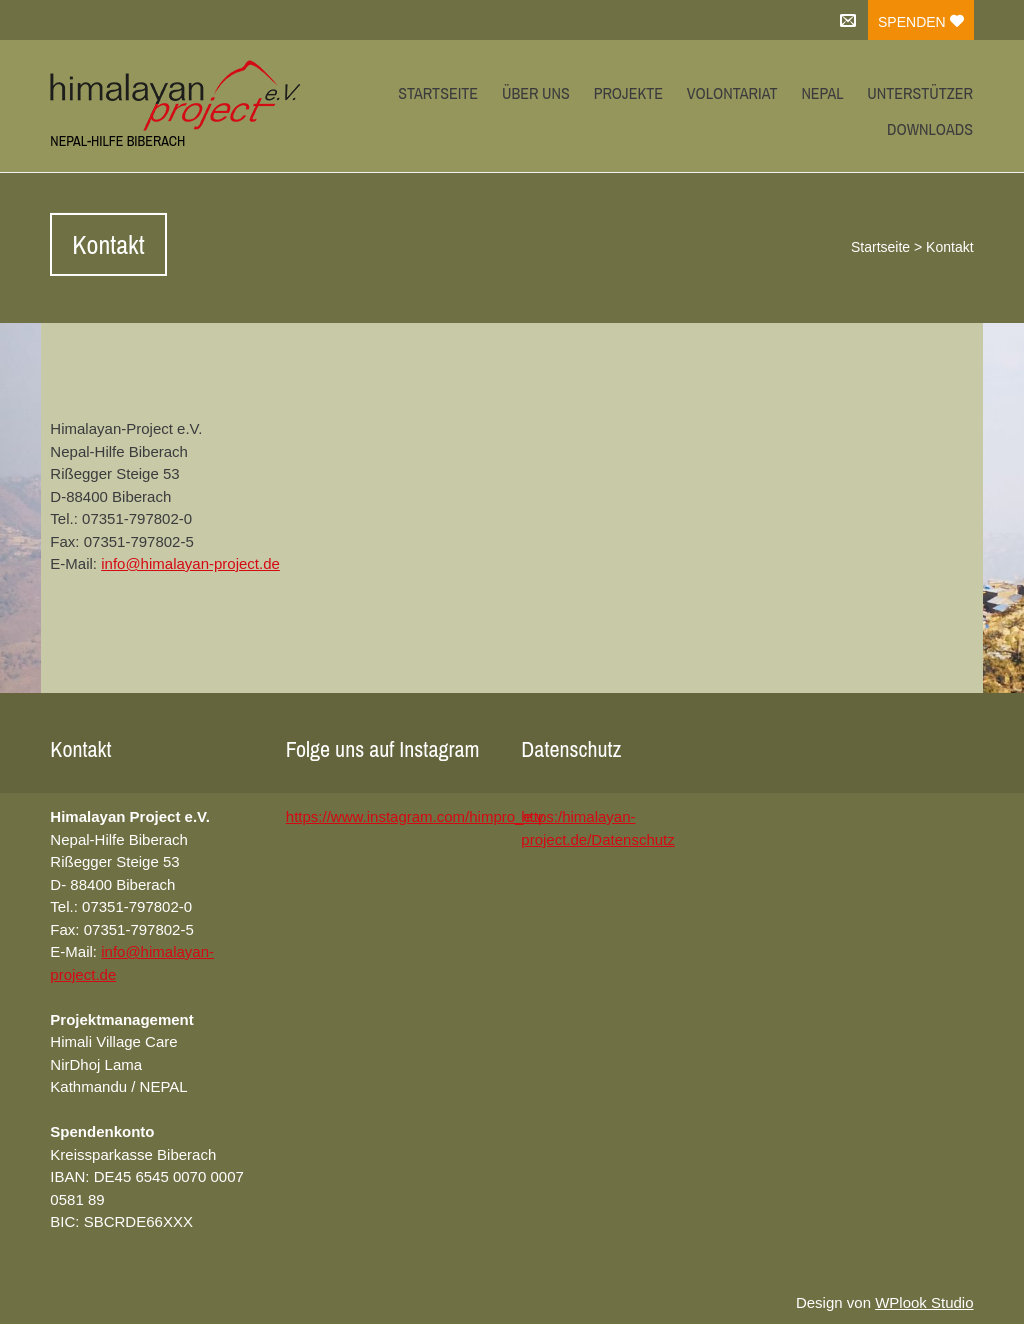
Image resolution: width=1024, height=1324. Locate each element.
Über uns (536, 93)
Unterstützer (920, 93)
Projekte (628, 93)
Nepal (822, 93)
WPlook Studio (924, 1302)
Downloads (930, 129)
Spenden (921, 22)
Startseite (438, 93)
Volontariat (732, 93)
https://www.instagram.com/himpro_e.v (415, 816)
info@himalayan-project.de (190, 563)
